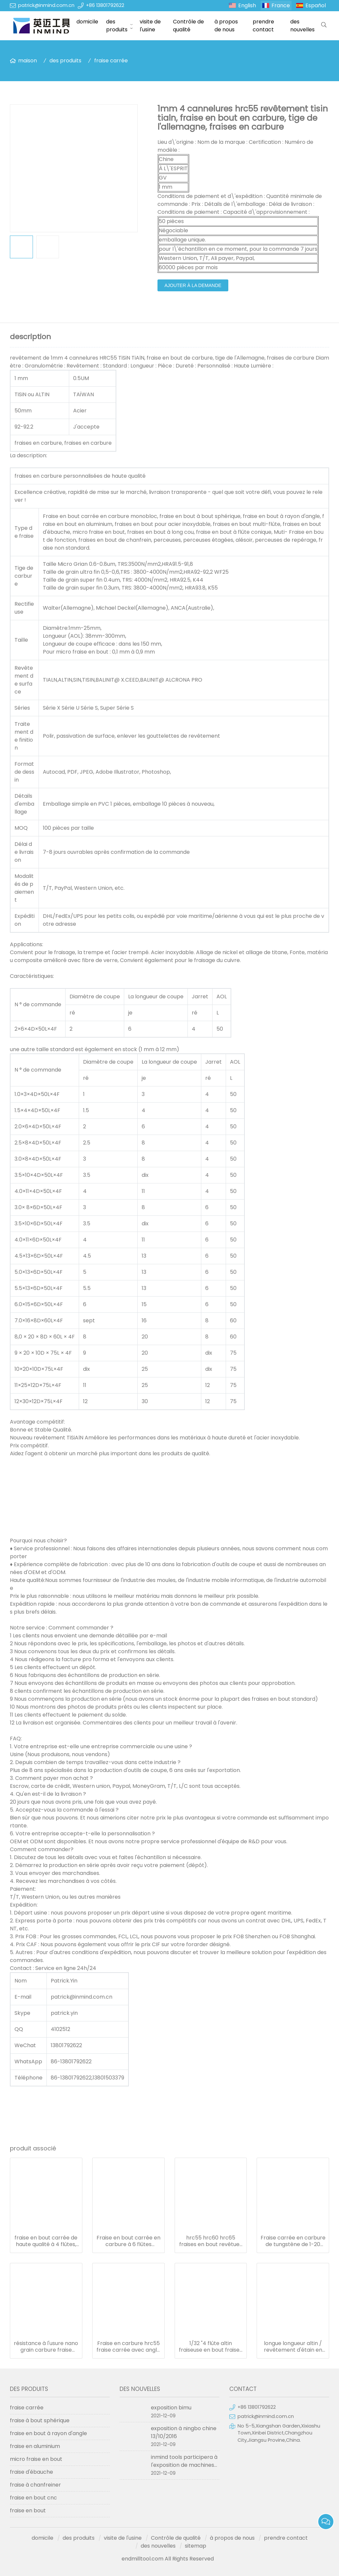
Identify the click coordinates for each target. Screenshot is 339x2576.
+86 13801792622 (105, 5)
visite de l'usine (150, 25)
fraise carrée (111, 60)
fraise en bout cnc (33, 2497)
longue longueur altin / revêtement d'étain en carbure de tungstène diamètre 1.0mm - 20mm (293, 2346)
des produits (116, 25)
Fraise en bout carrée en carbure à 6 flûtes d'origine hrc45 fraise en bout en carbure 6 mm (128, 2241)
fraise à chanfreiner (35, 2485)
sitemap (195, 2546)
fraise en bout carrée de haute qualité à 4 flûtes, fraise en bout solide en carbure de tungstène (45, 2241)
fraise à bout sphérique (40, 2420)
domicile (87, 21)
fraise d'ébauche (31, 2472)
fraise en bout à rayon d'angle (48, 2433)
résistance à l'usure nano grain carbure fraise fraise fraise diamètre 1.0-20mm (46, 2346)
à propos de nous (226, 25)
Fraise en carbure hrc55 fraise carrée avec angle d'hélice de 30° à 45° (128, 2346)
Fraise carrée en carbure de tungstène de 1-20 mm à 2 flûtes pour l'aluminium (293, 2241)
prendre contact (263, 25)
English (247, 5)
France (280, 5)
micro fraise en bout (36, 2459)
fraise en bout (28, 2510)
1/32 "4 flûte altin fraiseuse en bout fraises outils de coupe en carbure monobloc (210, 2346)
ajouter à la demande (192, 285)
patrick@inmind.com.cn (46, 5)
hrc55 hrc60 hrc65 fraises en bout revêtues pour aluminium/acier (210, 2241)
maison (27, 60)
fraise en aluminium (35, 2446)
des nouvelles (302, 25)
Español (315, 5)
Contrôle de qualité (188, 25)
